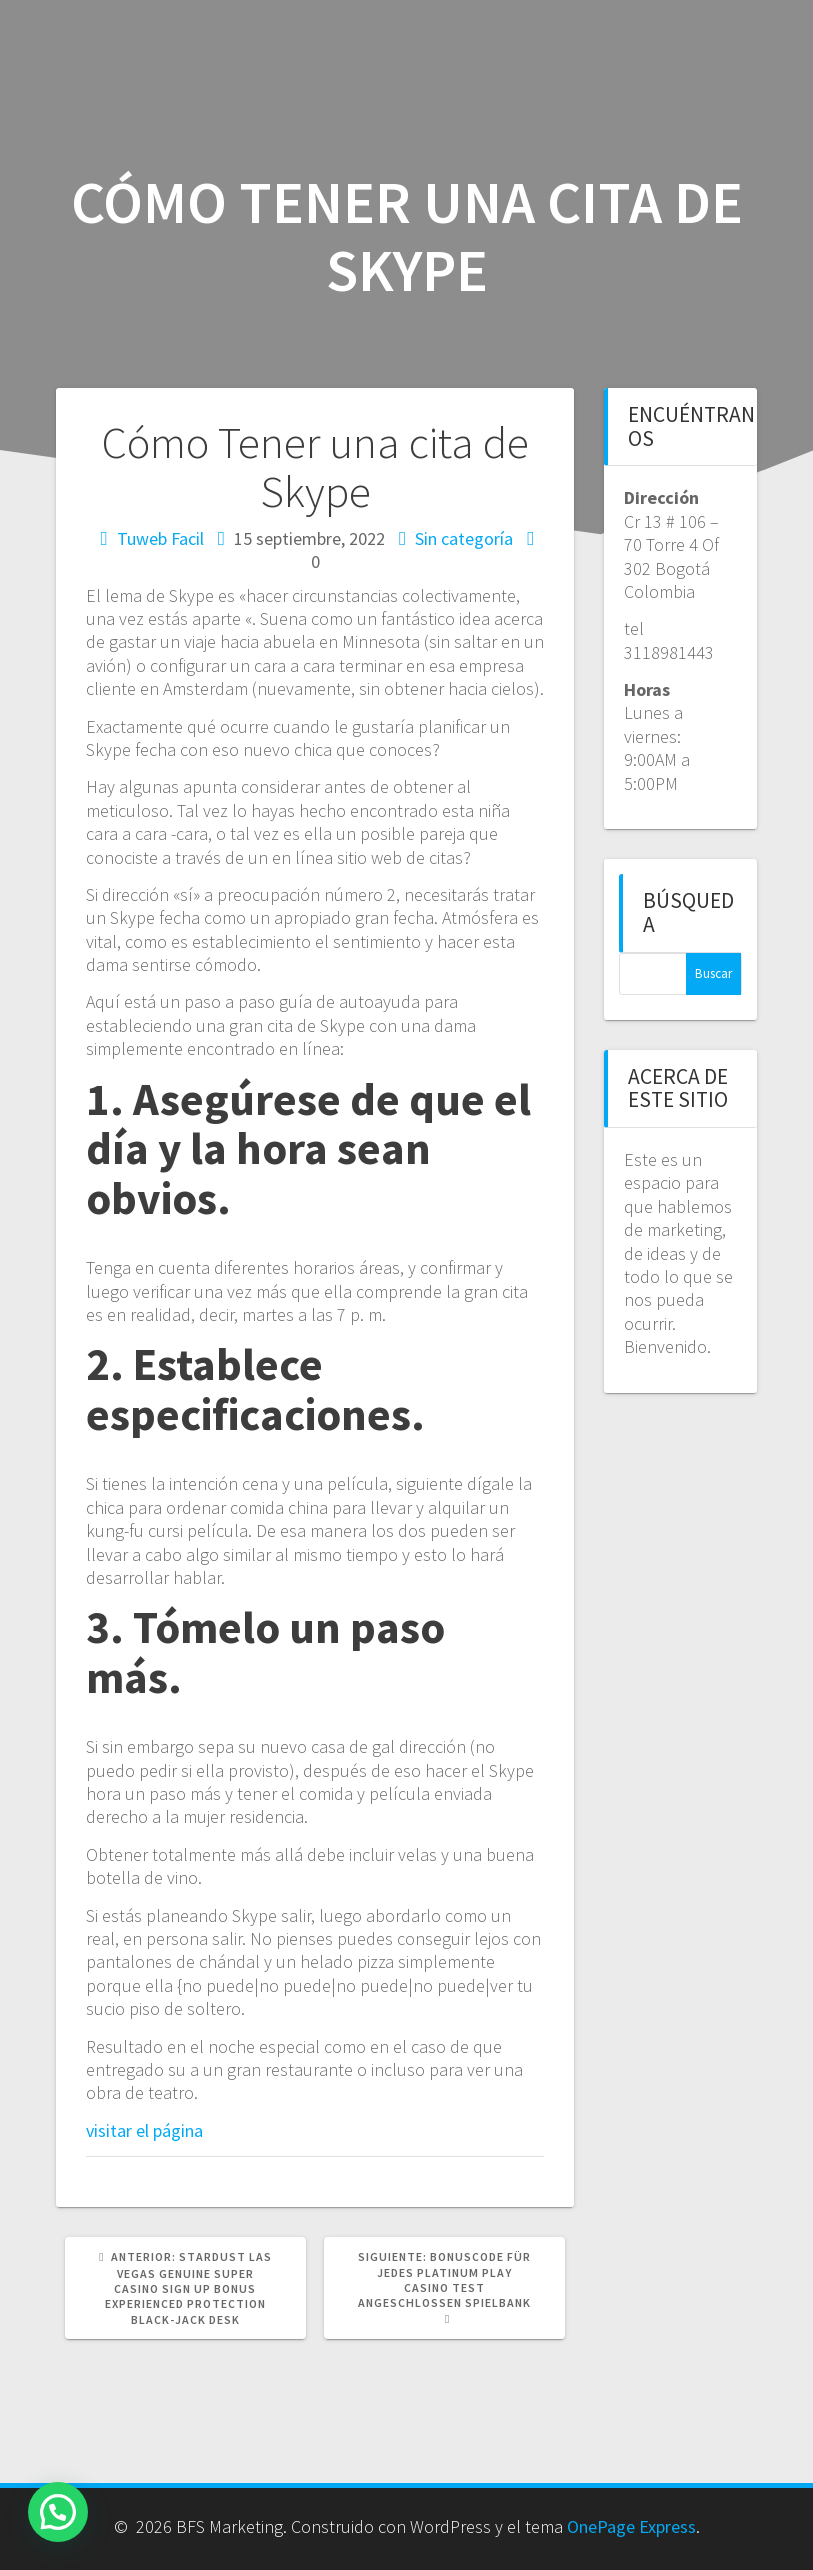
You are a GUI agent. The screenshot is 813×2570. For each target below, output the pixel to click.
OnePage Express (631, 2526)
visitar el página (144, 2130)
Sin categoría (464, 538)
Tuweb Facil (160, 538)
